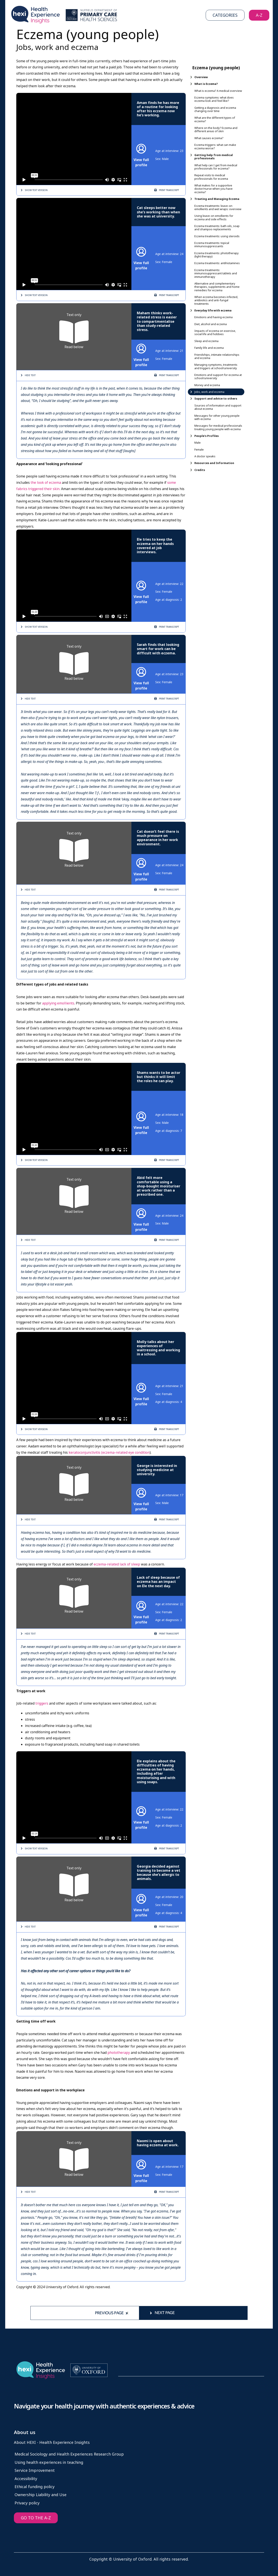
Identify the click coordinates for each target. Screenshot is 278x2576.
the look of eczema (46, 482)
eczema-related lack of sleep (117, 1564)
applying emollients (58, 1003)
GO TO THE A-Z (36, 2518)
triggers (41, 1703)
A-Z (259, 15)
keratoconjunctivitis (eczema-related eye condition (109, 1452)
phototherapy (119, 2052)
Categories (225, 15)
